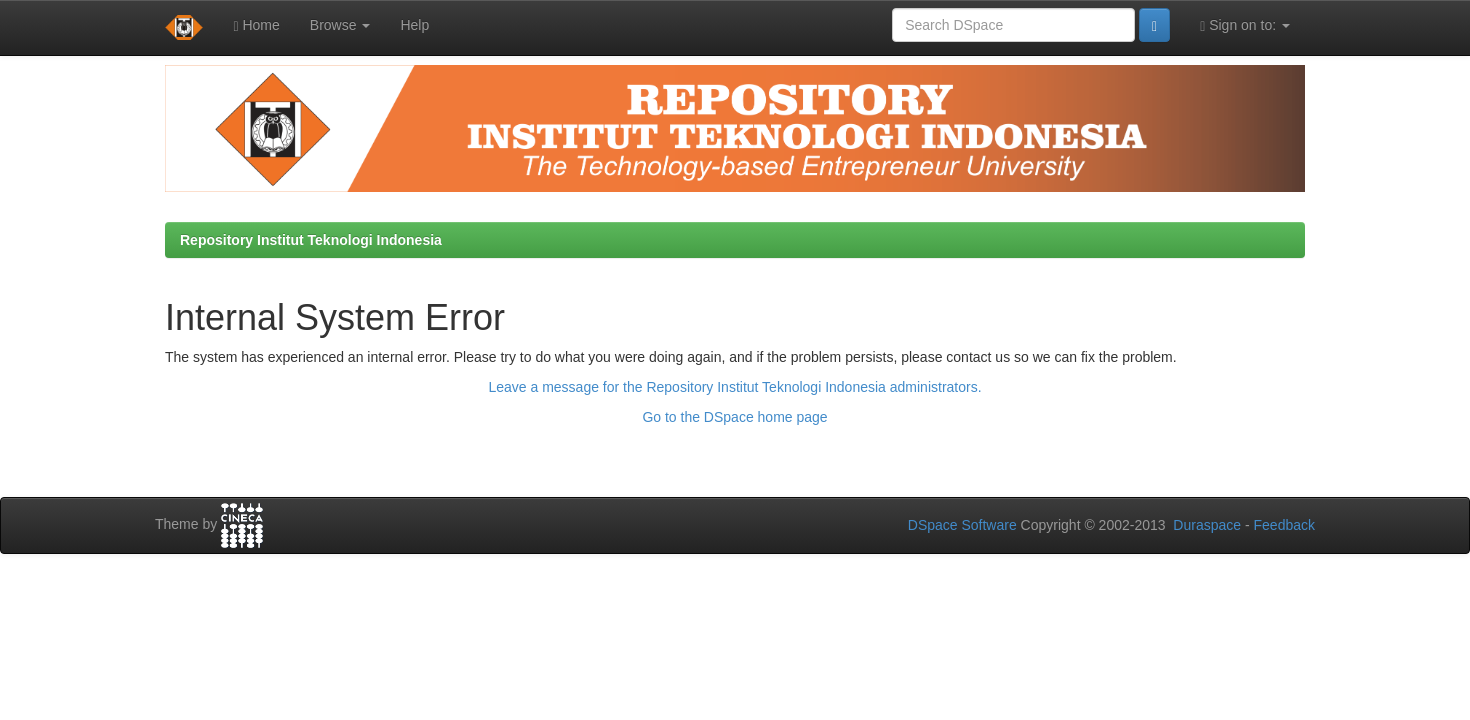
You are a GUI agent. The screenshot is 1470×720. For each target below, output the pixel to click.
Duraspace (1207, 525)
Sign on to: (1245, 25)
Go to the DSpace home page (734, 417)
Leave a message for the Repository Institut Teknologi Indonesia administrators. (734, 387)
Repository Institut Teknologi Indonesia (311, 240)
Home (256, 25)
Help (414, 25)
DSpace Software (962, 525)
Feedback (1284, 525)
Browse (340, 25)
